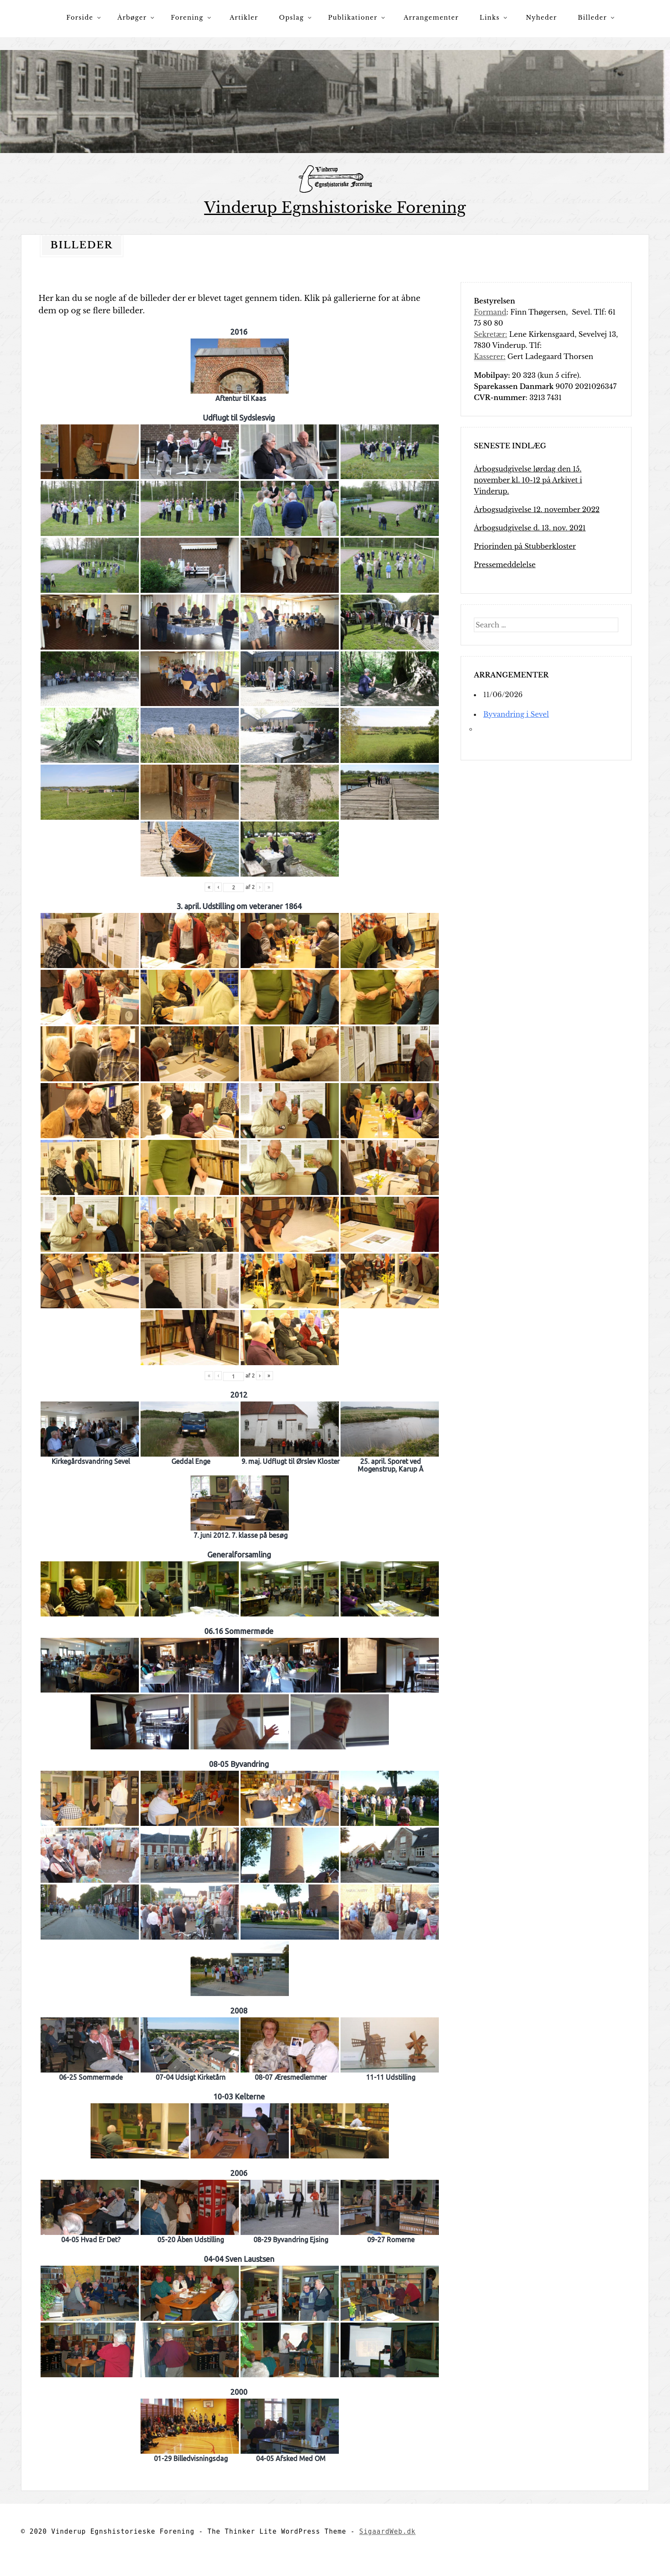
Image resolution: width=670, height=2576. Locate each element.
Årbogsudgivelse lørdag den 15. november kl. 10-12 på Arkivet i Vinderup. (528, 480)
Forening (187, 17)
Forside (79, 17)
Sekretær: (490, 334)
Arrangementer (431, 17)
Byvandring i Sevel (516, 714)
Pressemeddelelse (504, 564)
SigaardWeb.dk (387, 2531)
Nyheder (541, 17)
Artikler (243, 17)
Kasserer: (489, 356)
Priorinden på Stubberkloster (525, 546)
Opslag (291, 17)
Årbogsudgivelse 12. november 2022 (536, 509)
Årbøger (132, 17)
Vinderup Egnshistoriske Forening (335, 207)
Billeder (592, 17)
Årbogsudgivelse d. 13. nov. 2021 (530, 528)
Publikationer (353, 17)
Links (490, 17)
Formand (490, 312)
